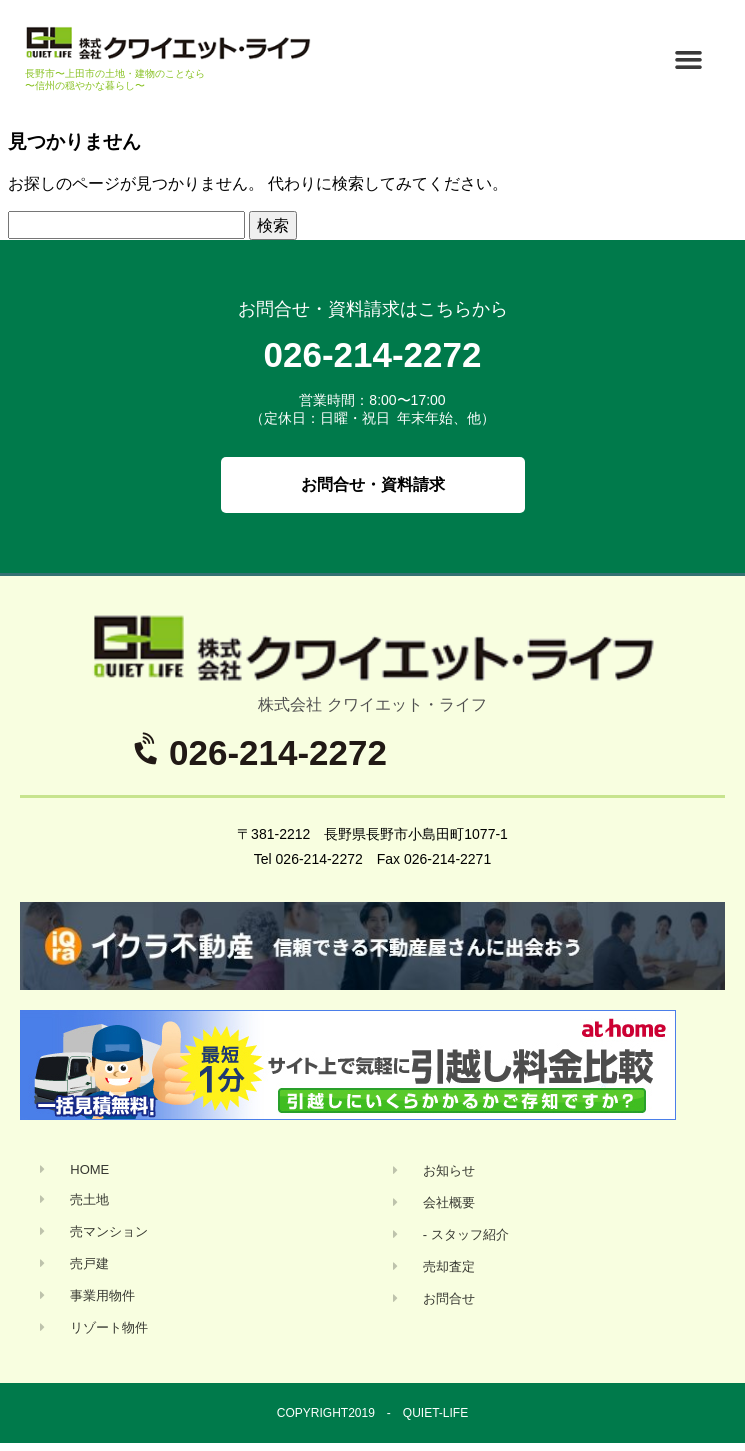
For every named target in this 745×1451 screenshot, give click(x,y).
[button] (689, 59)
